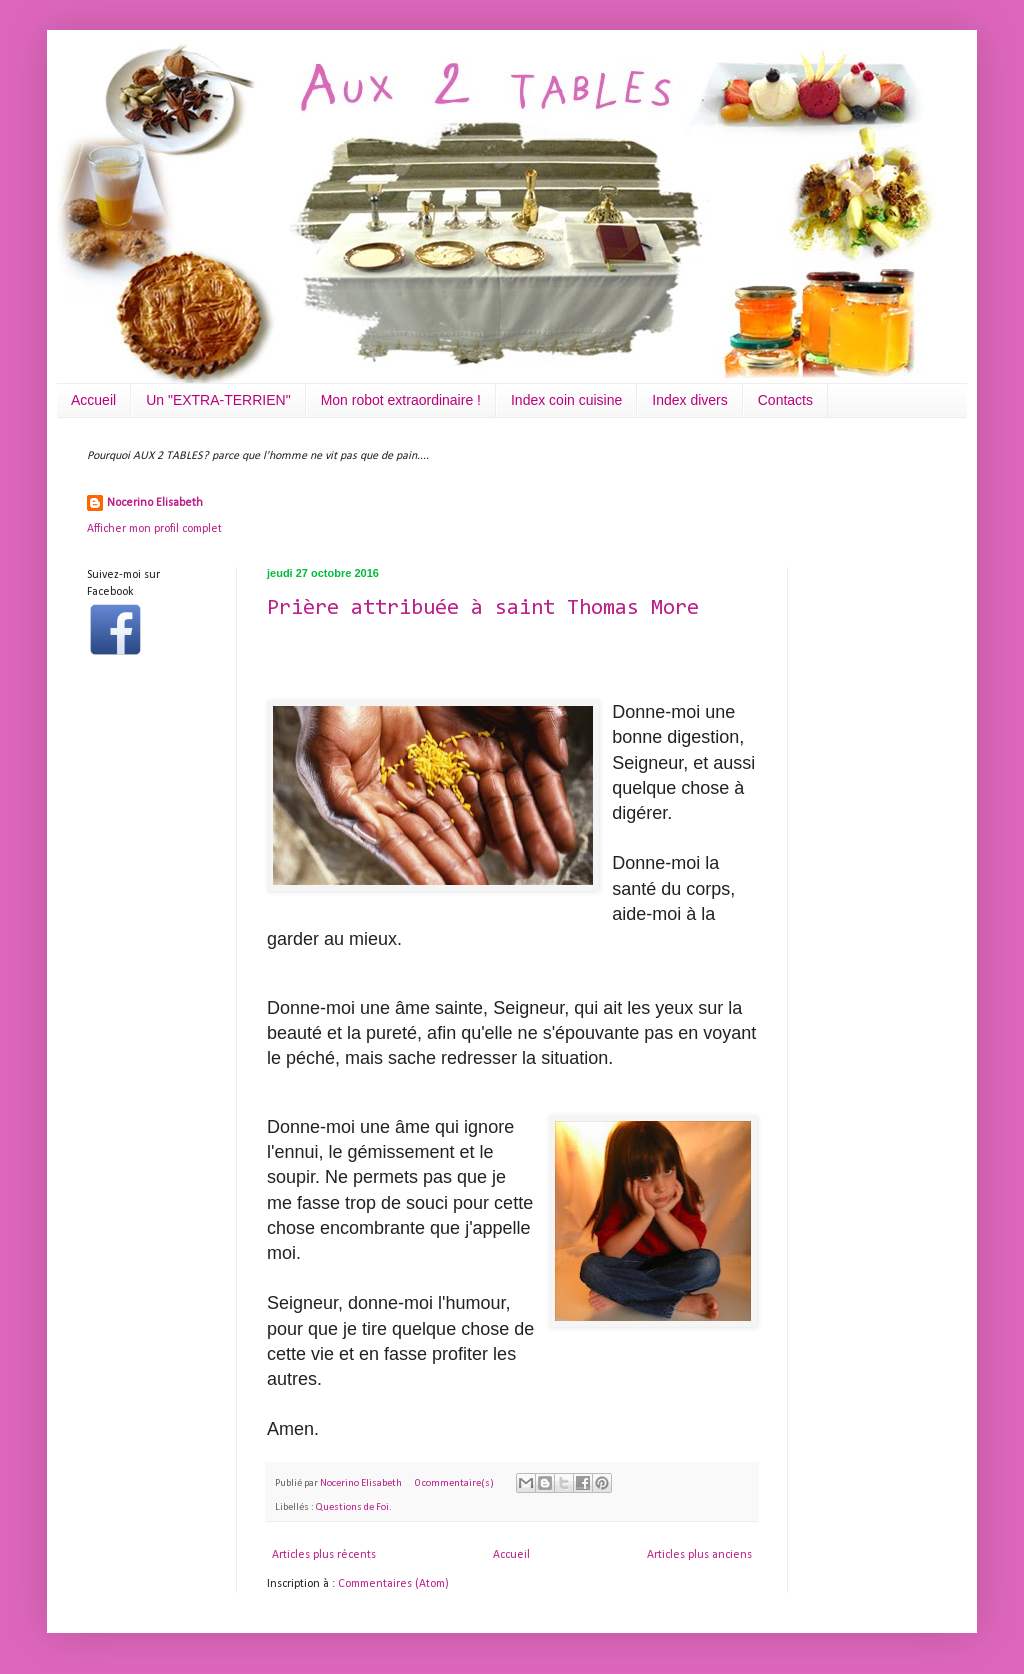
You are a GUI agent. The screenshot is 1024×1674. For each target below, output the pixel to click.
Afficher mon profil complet (154, 529)
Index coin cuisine (566, 400)
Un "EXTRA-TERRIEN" (218, 400)
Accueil (93, 400)
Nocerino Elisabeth (155, 503)
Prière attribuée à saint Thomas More (483, 609)
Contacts (785, 400)
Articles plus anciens (699, 1555)
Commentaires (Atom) (393, 1584)
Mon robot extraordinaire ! (401, 400)
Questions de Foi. (354, 1507)
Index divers (689, 400)
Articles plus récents (324, 1555)
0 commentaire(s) (454, 1483)
